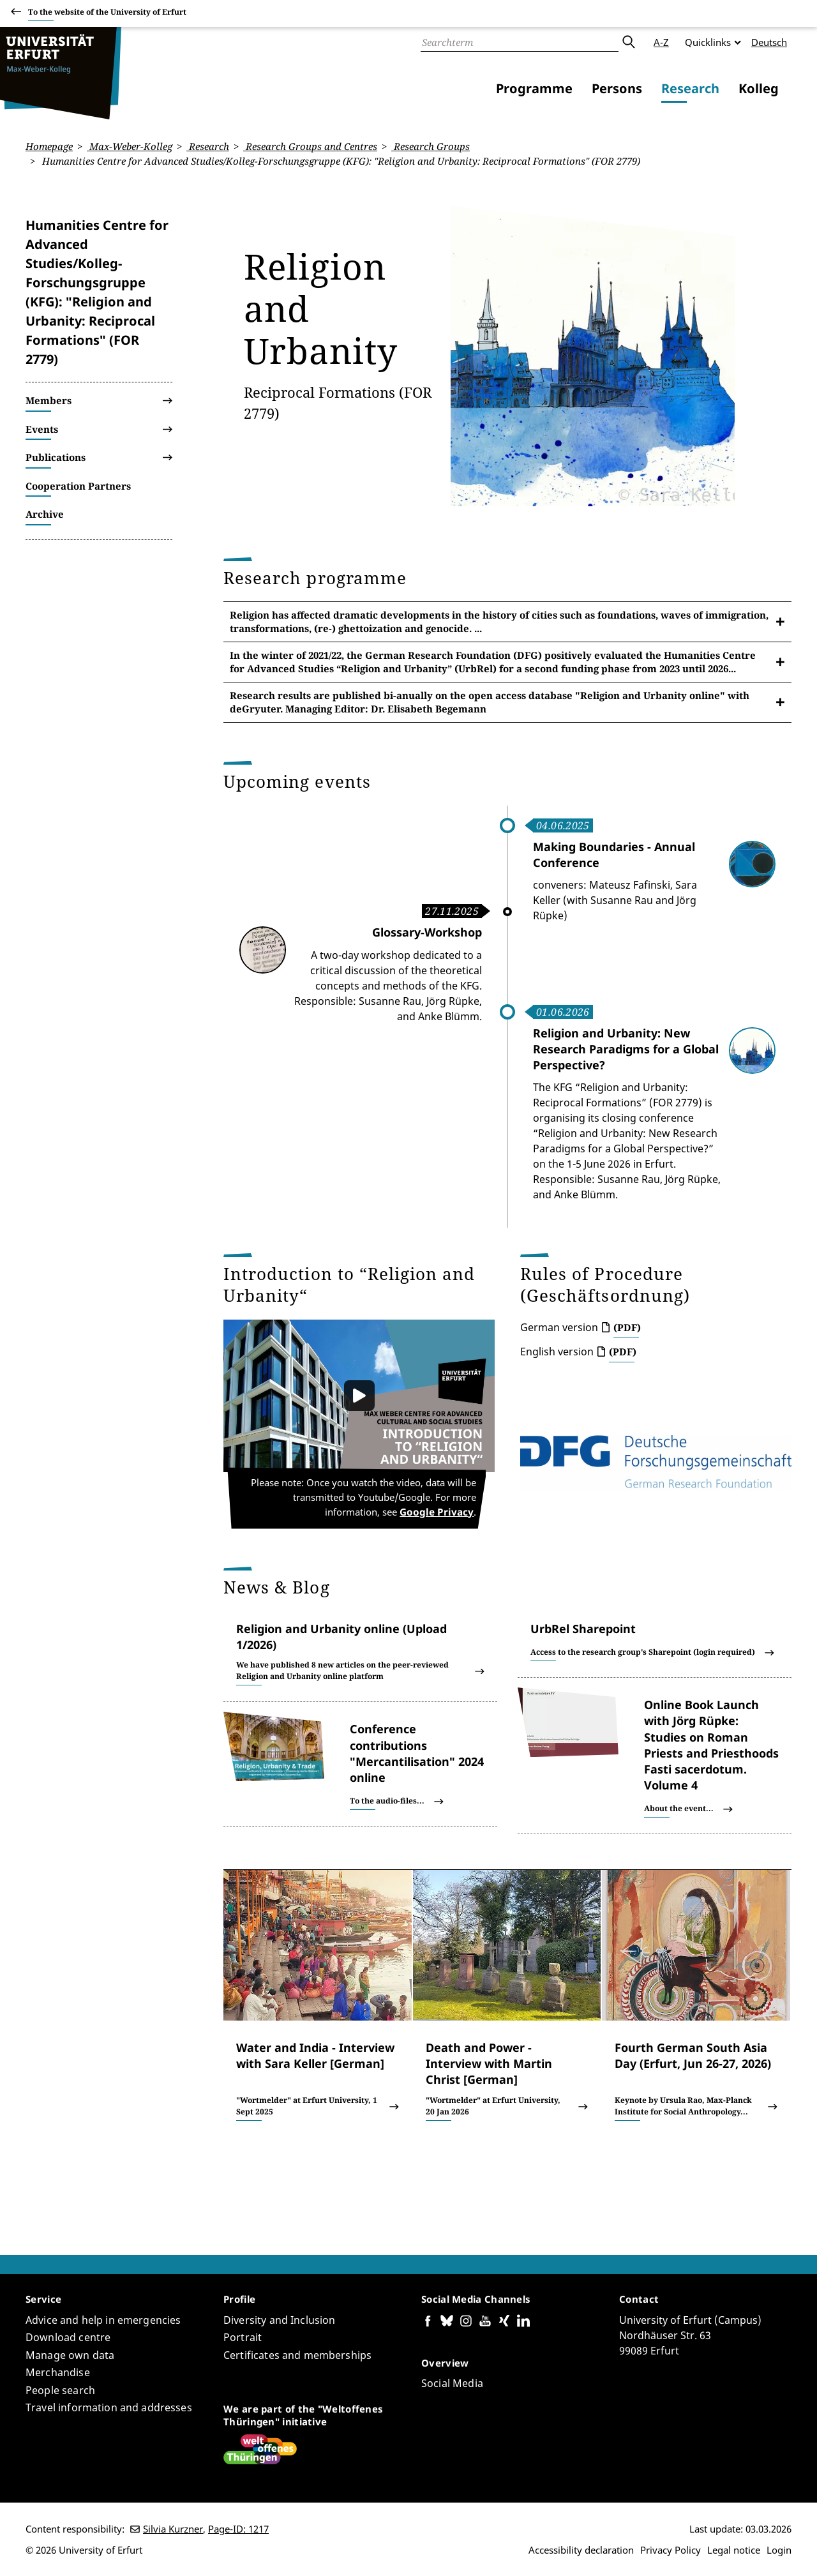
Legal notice (733, 2549)
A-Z (661, 42)
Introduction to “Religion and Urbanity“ (349, 1284)
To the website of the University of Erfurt (107, 13)
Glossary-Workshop (427, 932)
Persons (617, 88)
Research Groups (430, 146)
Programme (534, 88)
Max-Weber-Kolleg (129, 146)
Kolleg (758, 88)
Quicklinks (708, 42)
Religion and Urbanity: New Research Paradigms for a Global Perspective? (626, 1048)
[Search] (519, 42)
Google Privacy (445, 1513)
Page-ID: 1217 (238, 2528)
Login (779, 2549)
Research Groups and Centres (310, 146)
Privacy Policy (670, 2549)
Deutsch (769, 42)
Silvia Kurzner (173, 2528)
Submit (628, 42)
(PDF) (627, 1326)
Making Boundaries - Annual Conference (614, 854)
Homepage (49, 146)
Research (690, 88)
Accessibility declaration (581, 2549)
